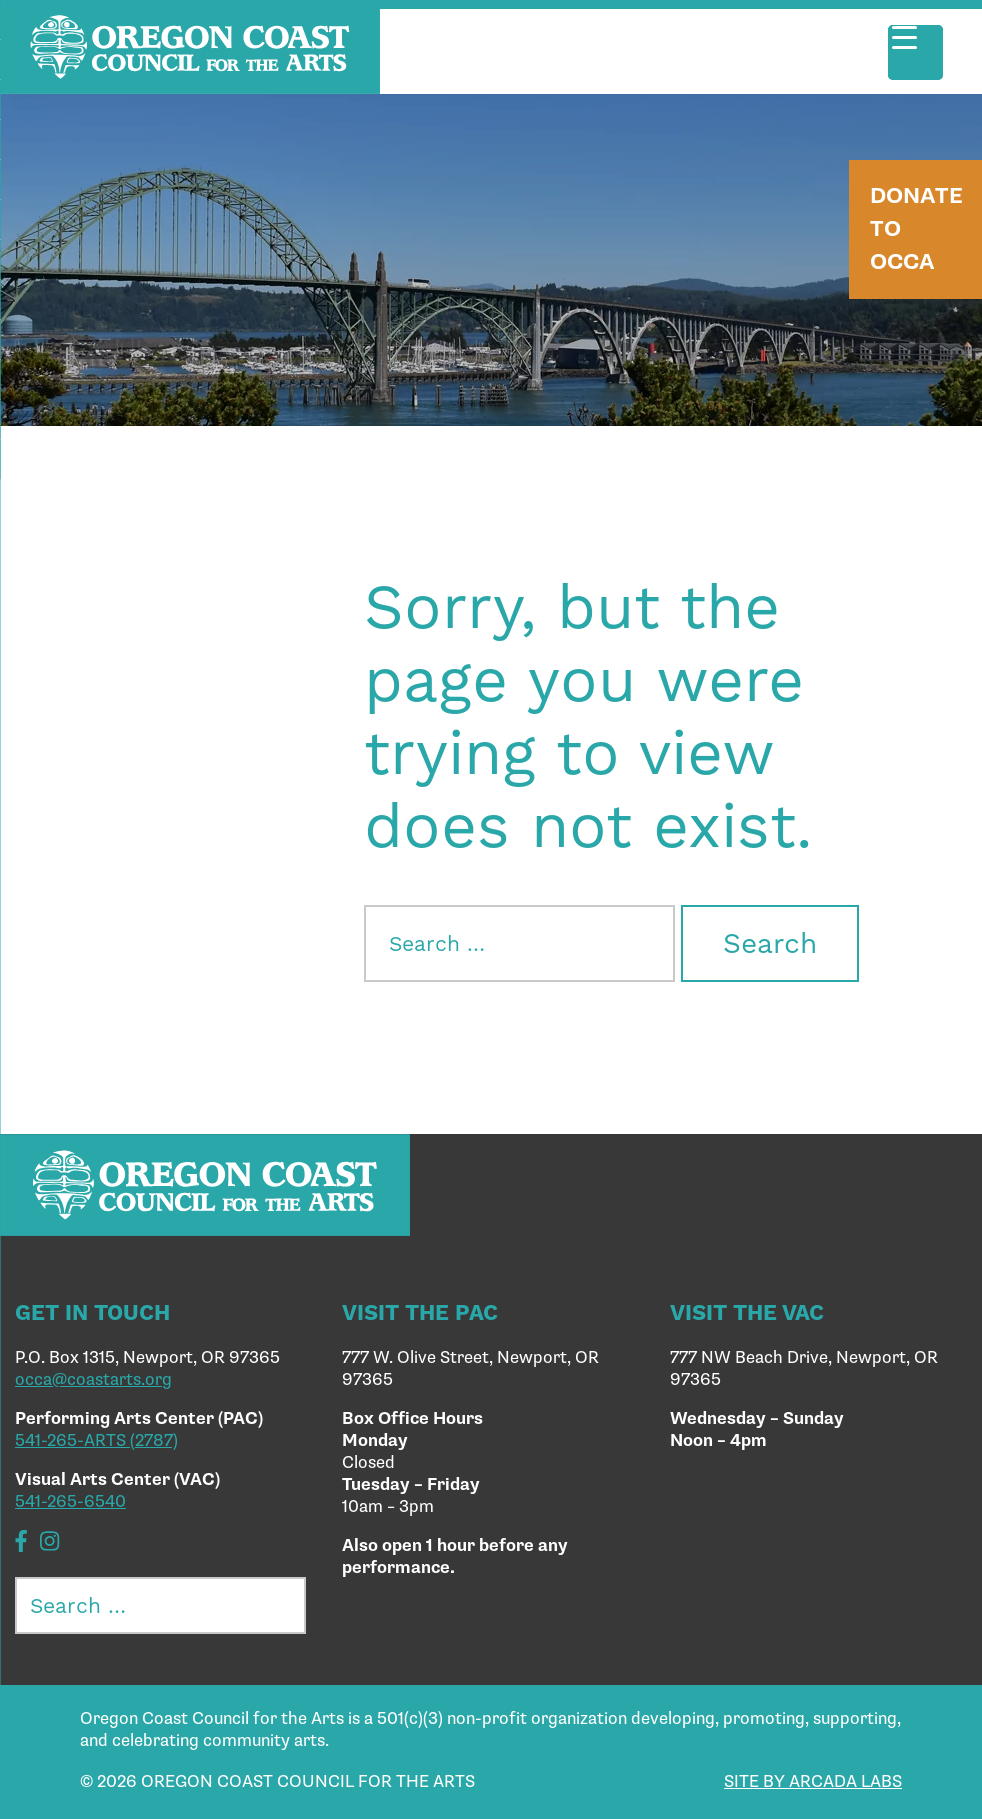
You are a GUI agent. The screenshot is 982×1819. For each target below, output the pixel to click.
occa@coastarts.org (93, 1380)
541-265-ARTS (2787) (96, 1441)
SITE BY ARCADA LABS (813, 1782)
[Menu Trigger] (915, 52)
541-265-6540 (70, 1502)
